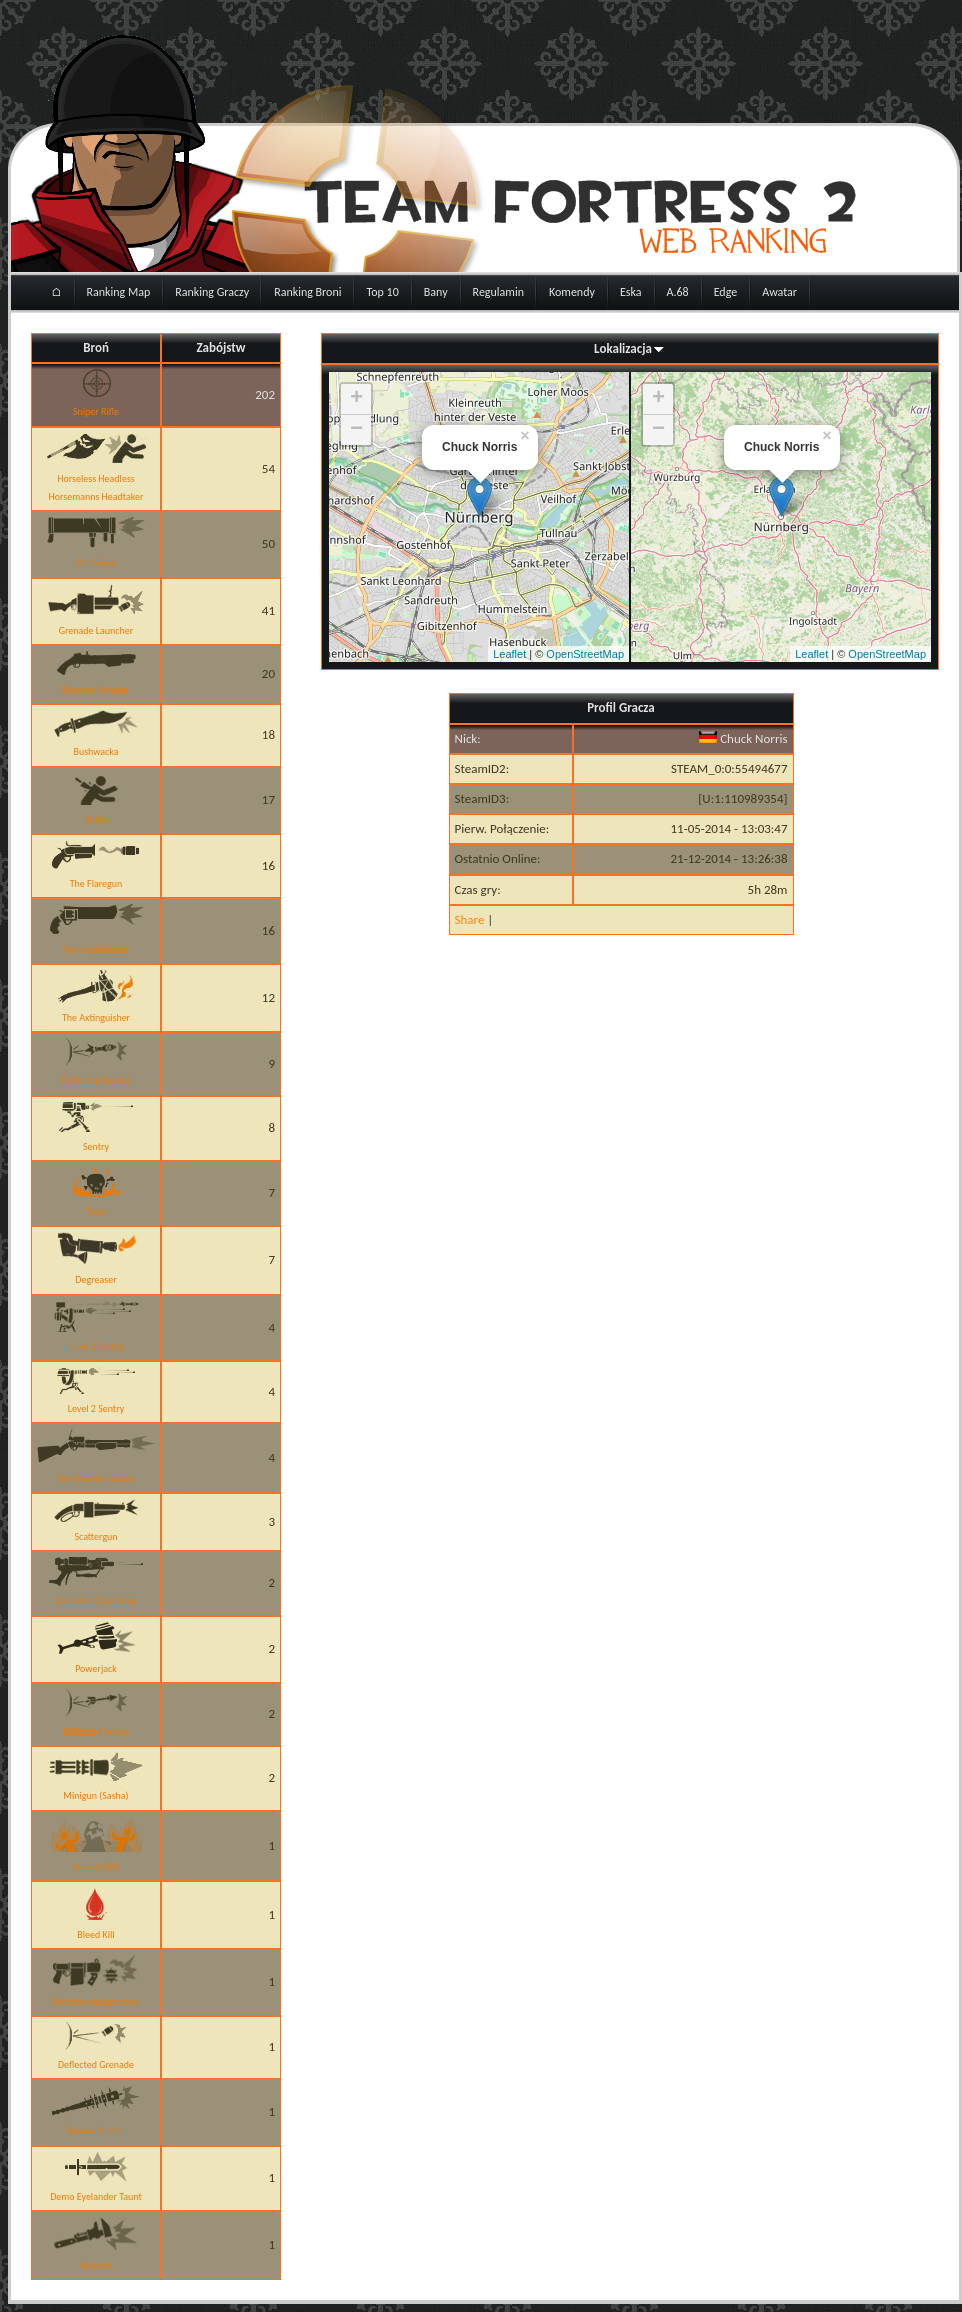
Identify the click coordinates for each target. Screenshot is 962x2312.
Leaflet (509, 654)
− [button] (356, 430)
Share (470, 919)
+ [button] (356, 399)
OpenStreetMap (585, 654)
